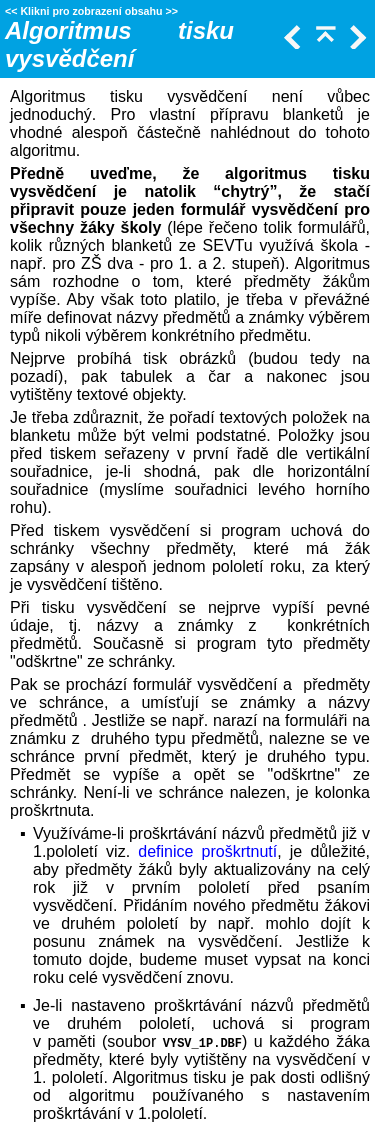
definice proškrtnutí (207, 851)
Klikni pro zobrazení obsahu (91, 11)
